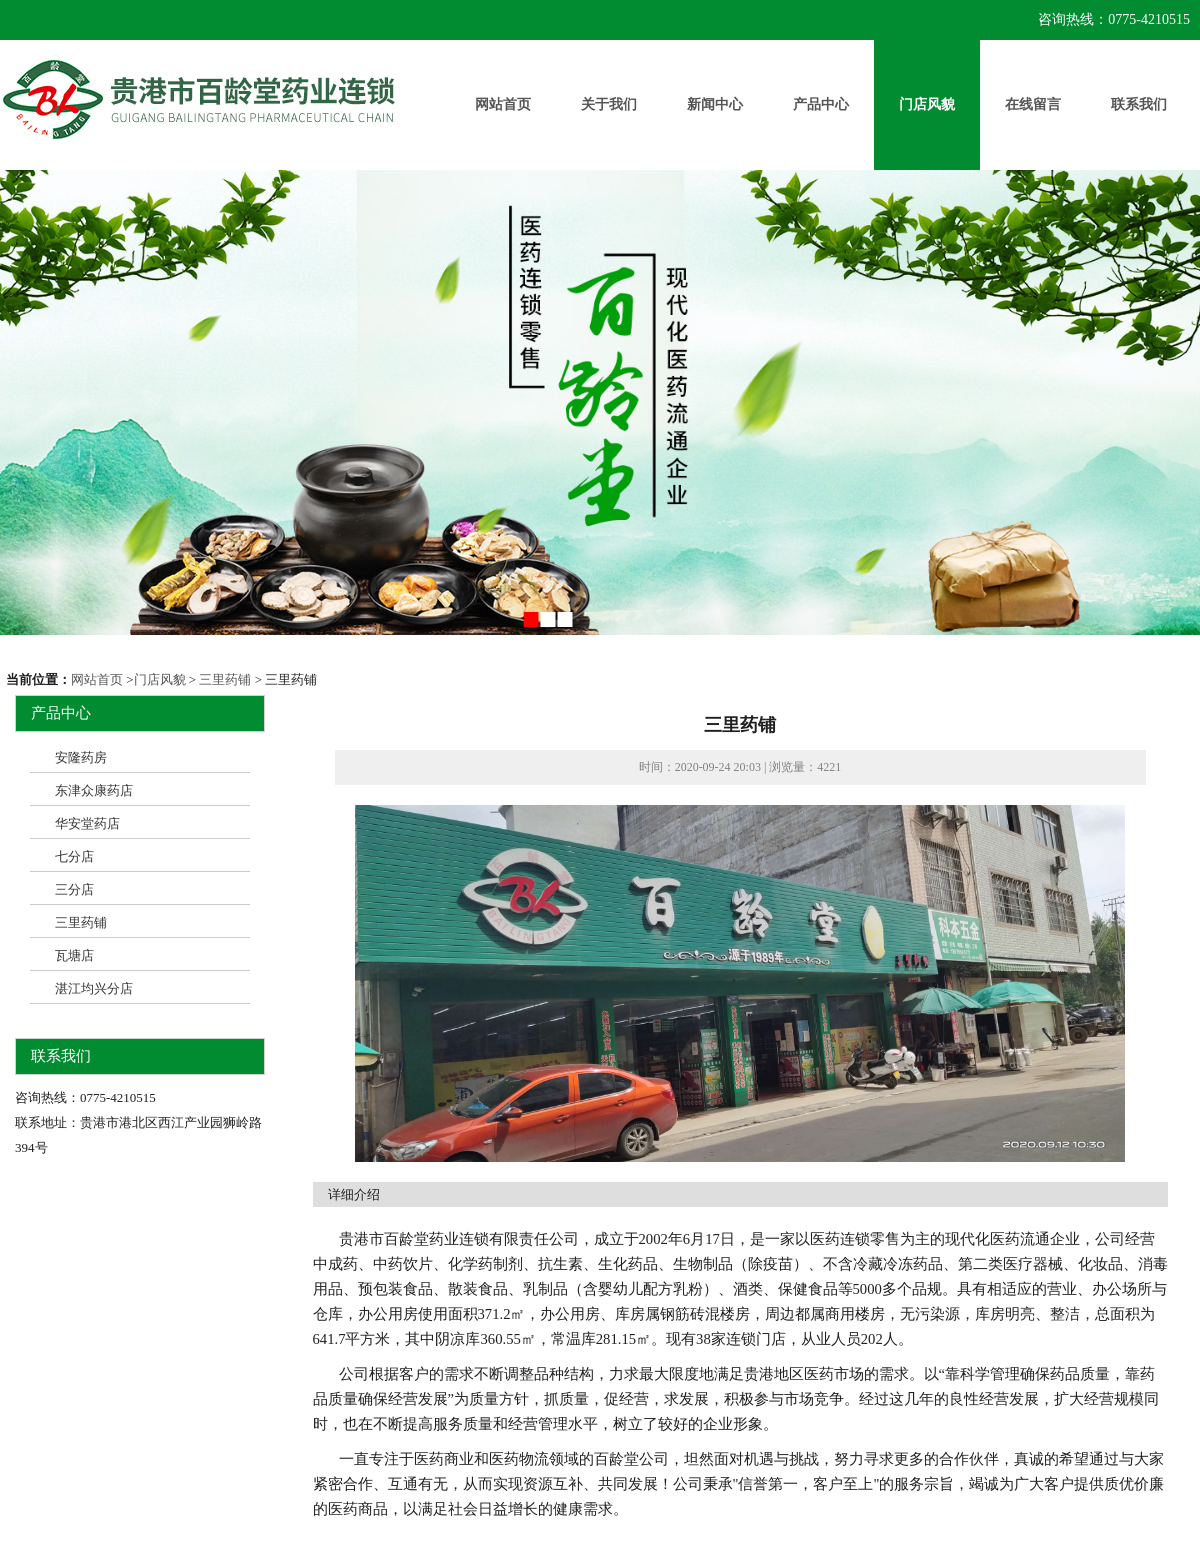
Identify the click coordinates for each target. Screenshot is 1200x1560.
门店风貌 (927, 104)
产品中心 (821, 104)
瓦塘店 (74, 955)
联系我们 (1139, 104)
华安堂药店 (87, 823)
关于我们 (609, 104)
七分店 (74, 856)
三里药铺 (225, 679)
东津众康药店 (94, 790)
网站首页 (503, 104)
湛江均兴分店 (94, 988)
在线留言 (1033, 104)
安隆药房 (81, 757)
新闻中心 (715, 104)
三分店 (74, 889)
